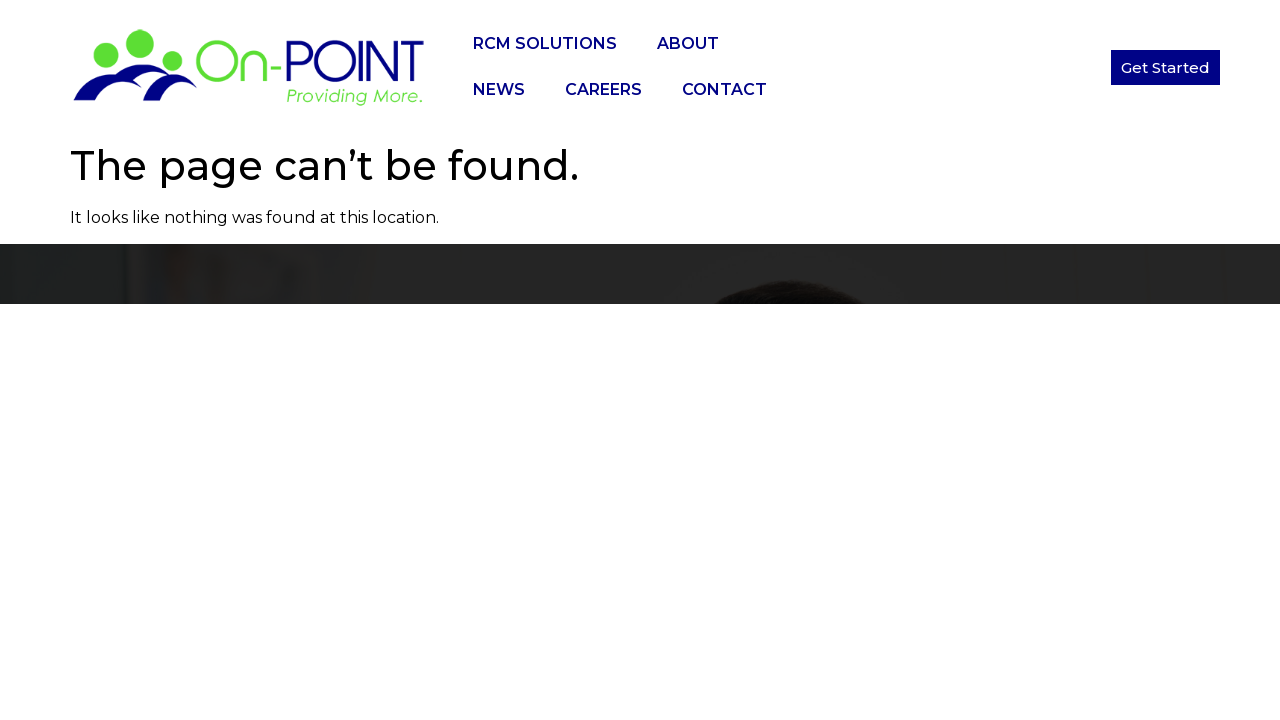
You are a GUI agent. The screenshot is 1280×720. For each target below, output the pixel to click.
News (499, 89)
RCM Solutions (545, 43)
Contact (724, 89)
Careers (603, 89)
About (688, 43)
